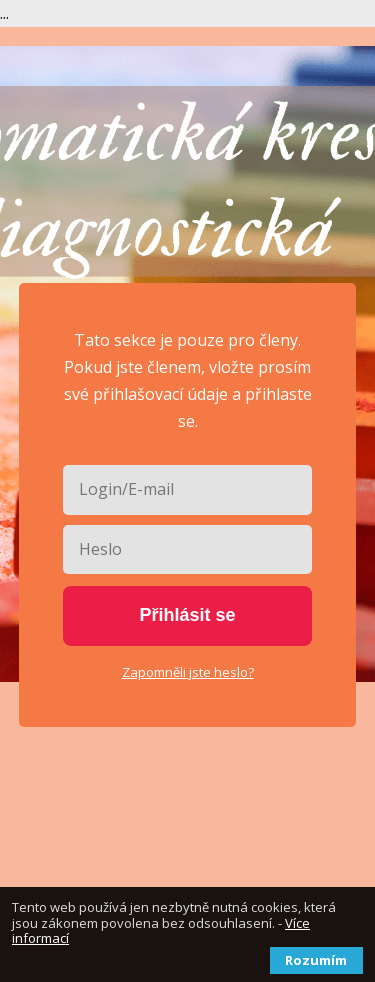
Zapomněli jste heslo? (188, 672)
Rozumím (316, 960)
